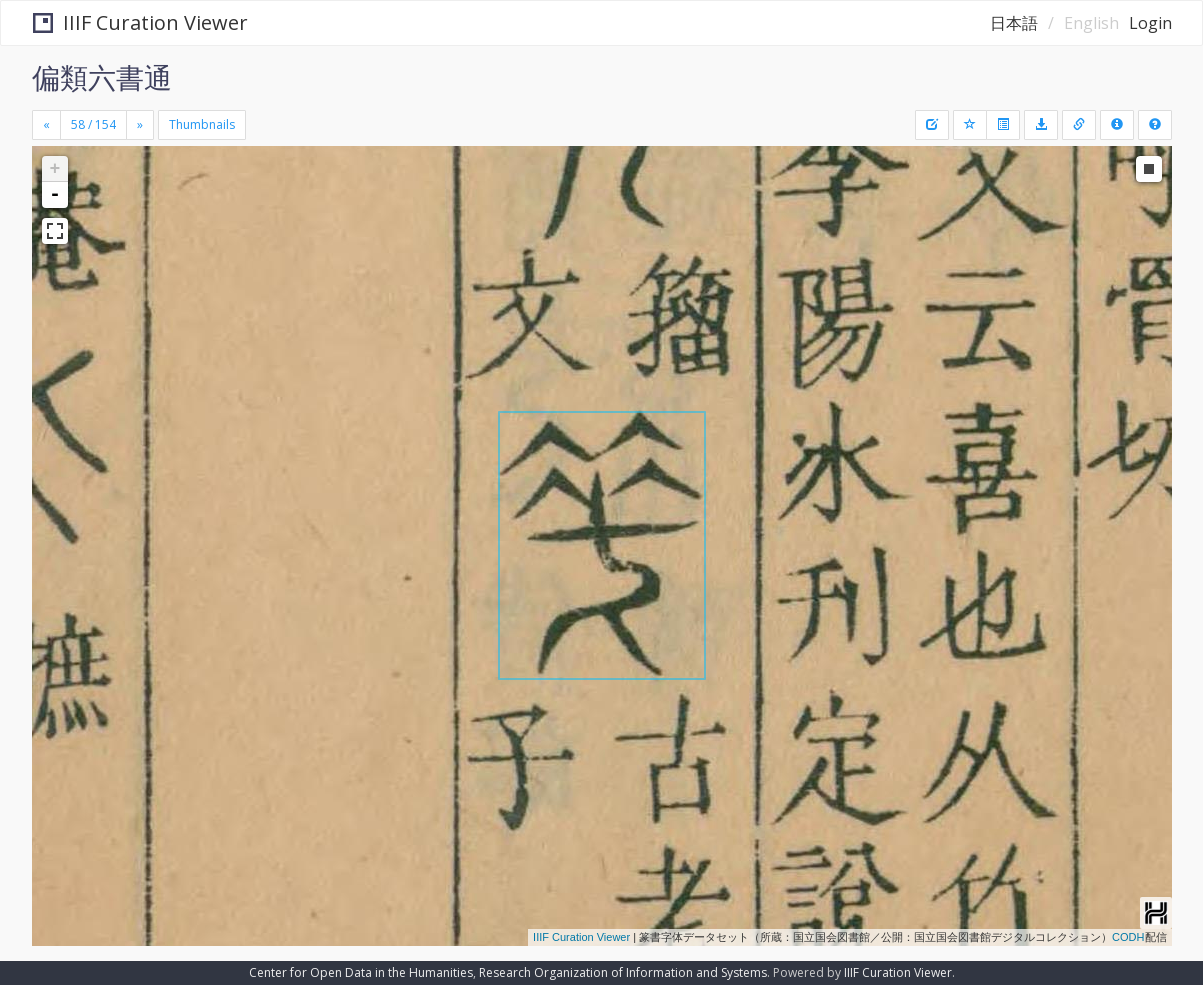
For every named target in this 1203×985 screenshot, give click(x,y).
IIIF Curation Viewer (140, 22)
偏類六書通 (102, 77)
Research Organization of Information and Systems (623, 972)
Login (1150, 23)
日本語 (1014, 23)
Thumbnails (202, 124)
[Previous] (46, 125)
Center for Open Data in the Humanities (361, 972)
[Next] (140, 125)
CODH (1128, 937)
